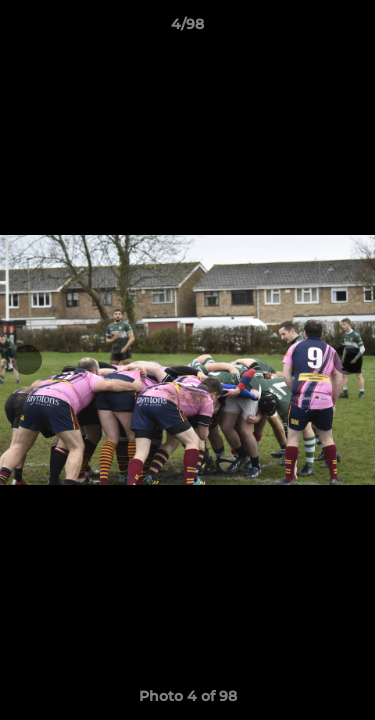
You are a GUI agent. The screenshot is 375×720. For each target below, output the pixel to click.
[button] (351, 29)
